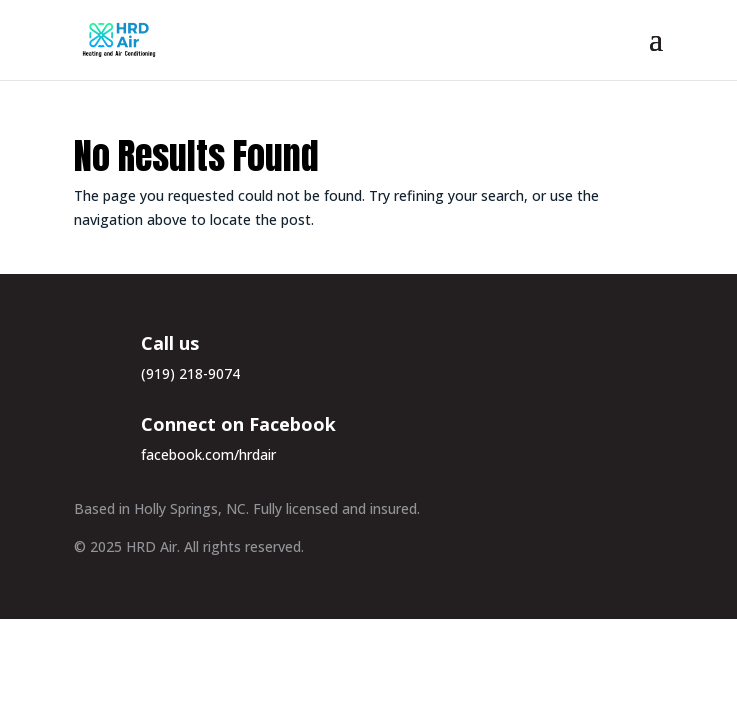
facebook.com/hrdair (208, 454)
